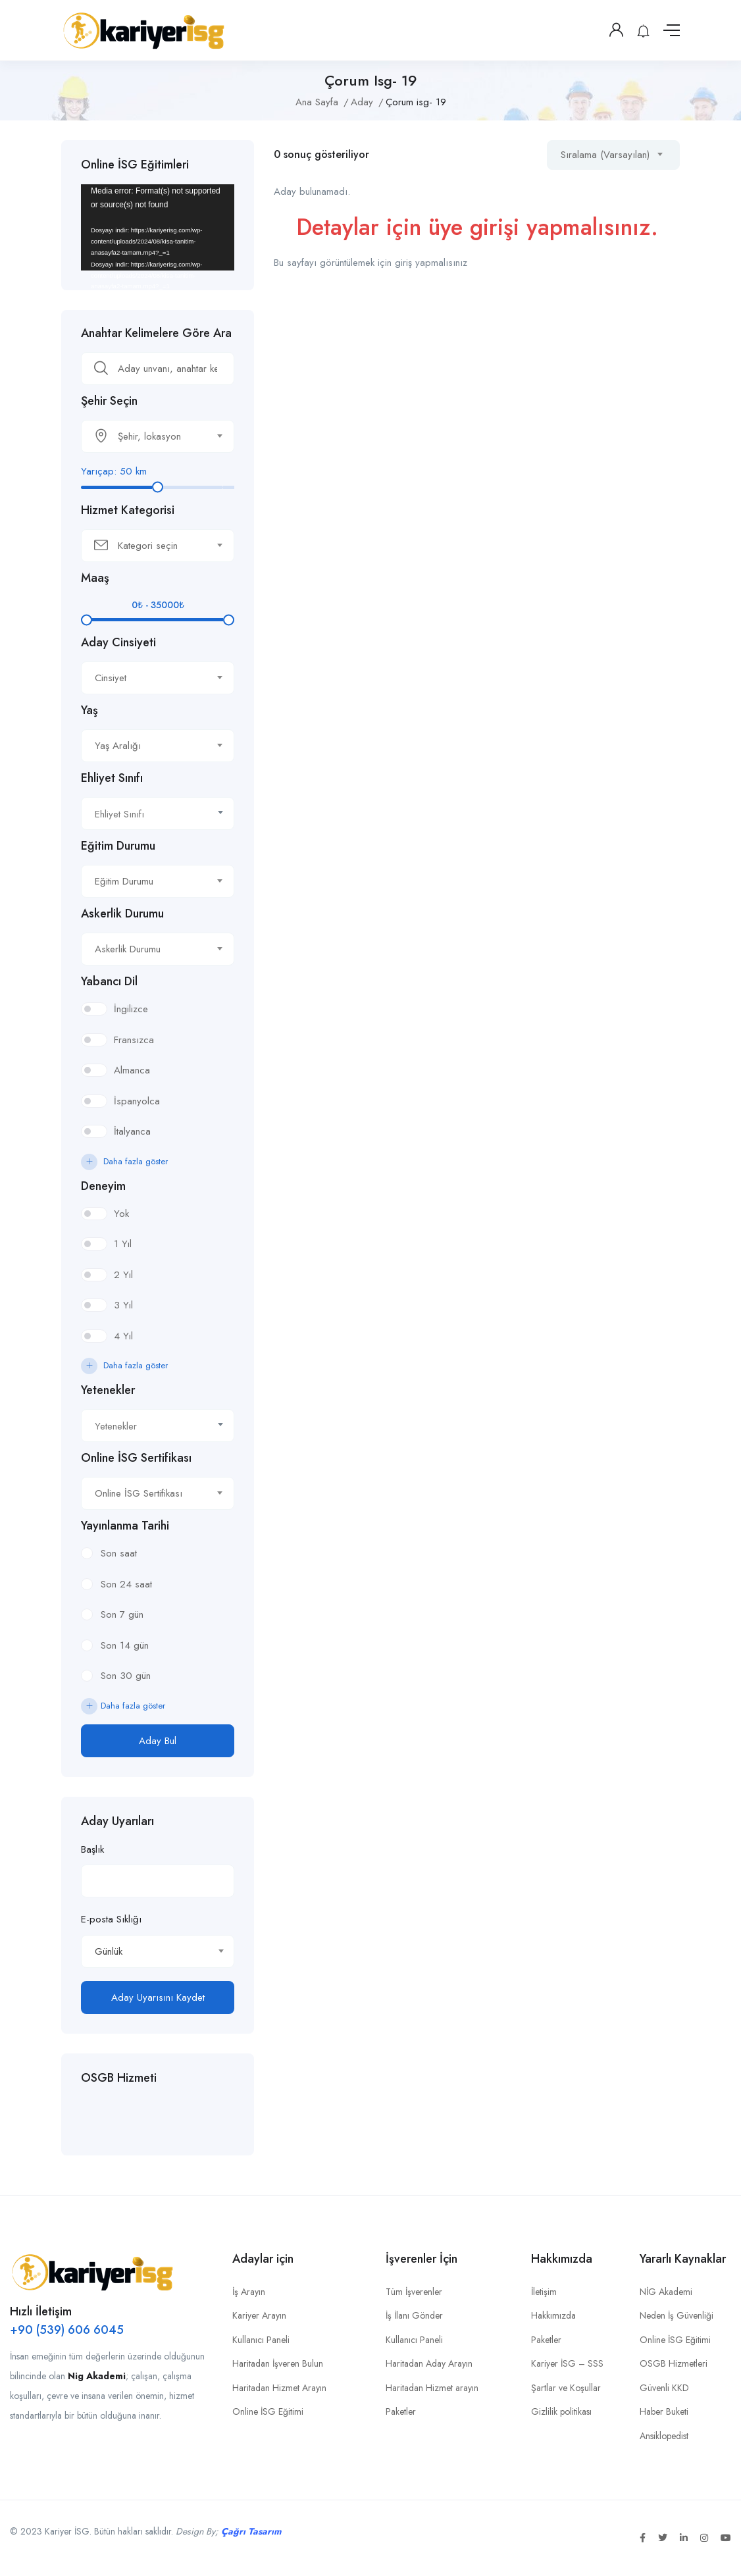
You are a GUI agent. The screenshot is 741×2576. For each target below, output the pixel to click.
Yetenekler (108, 1390)
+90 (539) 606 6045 (67, 2329)
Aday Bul (157, 1741)
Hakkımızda (553, 2315)
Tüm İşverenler (414, 2291)
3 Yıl (123, 1305)
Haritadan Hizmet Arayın (279, 2387)
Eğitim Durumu (118, 846)
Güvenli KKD (664, 2387)
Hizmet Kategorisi (127, 510)
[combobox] (157, 436)
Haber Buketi (664, 2411)
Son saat (119, 1553)
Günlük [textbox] (108, 1951)
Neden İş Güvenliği (676, 2315)
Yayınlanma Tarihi (125, 1526)
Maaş (95, 578)
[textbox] (149, 436)
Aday (362, 102)
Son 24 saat (126, 1584)
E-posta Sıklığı (111, 1919)
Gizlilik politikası (561, 2411)
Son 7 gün (122, 1614)
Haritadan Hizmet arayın (432, 2387)
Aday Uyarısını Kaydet (158, 1997)
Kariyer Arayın (259, 2315)
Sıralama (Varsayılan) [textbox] (605, 154)
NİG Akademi (666, 2291)
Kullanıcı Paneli (261, 2339)
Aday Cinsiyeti (118, 642)
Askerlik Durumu (122, 913)
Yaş (89, 710)
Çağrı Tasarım (251, 2531)
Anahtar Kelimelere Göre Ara (156, 333)
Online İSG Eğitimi (267, 2411)
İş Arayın (248, 2291)
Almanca (132, 1070)
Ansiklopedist (664, 2435)
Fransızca (134, 1040)
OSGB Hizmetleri (673, 2363)
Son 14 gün (125, 1645)
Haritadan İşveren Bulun (277, 2363)
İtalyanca (132, 1131)
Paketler (401, 2411)
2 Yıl (123, 1275)
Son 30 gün (126, 1675)
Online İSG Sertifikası (136, 1458)
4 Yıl (123, 1336)
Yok (121, 1213)
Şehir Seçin (109, 401)
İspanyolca (137, 1101)
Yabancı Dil (109, 981)
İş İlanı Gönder (414, 2315)
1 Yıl (123, 1244)
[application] (157, 227)
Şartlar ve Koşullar (566, 2387)
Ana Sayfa (316, 102)
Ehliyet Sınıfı (112, 778)
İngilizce (131, 1009)
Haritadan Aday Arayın (429, 2363)
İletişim (544, 2291)
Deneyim (103, 1186)
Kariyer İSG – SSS (567, 2363)
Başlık (92, 1849)
